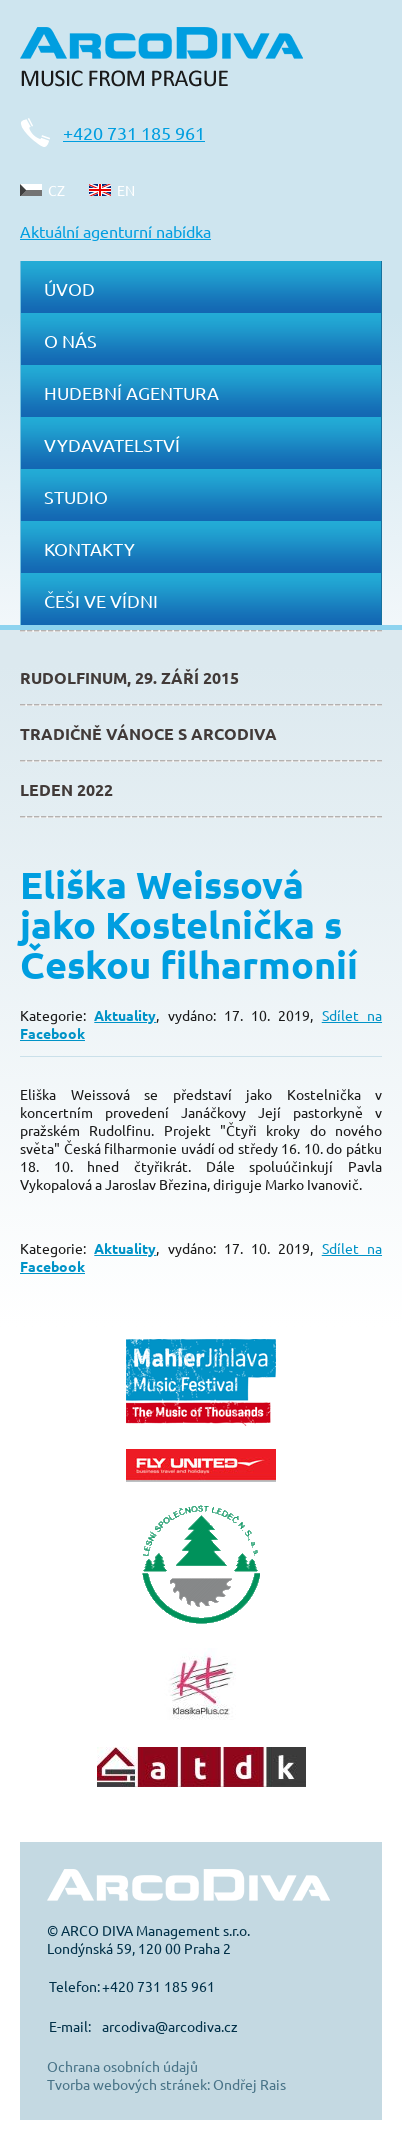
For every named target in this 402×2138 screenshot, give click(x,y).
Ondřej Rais (249, 2084)
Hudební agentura (131, 392)
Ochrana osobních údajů (122, 2066)
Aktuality (125, 1015)
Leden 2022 (66, 789)
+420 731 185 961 (134, 132)
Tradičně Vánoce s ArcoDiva (148, 733)
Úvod (69, 288)
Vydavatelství (112, 444)
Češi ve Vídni (101, 600)
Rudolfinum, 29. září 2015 (129, 677)
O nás (70, 340)
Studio (76, 496)
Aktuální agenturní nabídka (115, 231)
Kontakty (89, 548)
